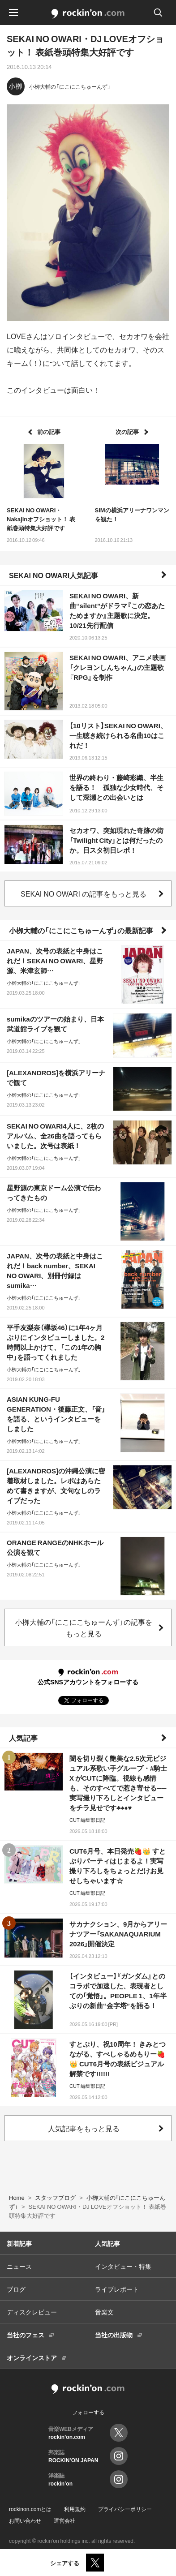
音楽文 (104, 2311)
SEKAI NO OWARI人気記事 (53, 575)
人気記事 (23, 1737)
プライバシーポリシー (125, 2509)
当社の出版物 (114, 2334)
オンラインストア (32, 2357)
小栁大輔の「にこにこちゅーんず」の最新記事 (81, 930)
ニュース (19, 2266)
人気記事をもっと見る (84, 2128)
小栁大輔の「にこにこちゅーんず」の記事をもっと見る (83, 1627)
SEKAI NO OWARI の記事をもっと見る (83, 893)
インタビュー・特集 (123, 2266)
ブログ (16, 2288)
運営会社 (64, 2520)
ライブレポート (117, 2288)
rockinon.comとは (30, 2509)
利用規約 (75, 2509)
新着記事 (19, 2243)
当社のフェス (25, 2334)
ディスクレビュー (32, 2311)
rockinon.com (88, 14)
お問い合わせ (25, 2520)
